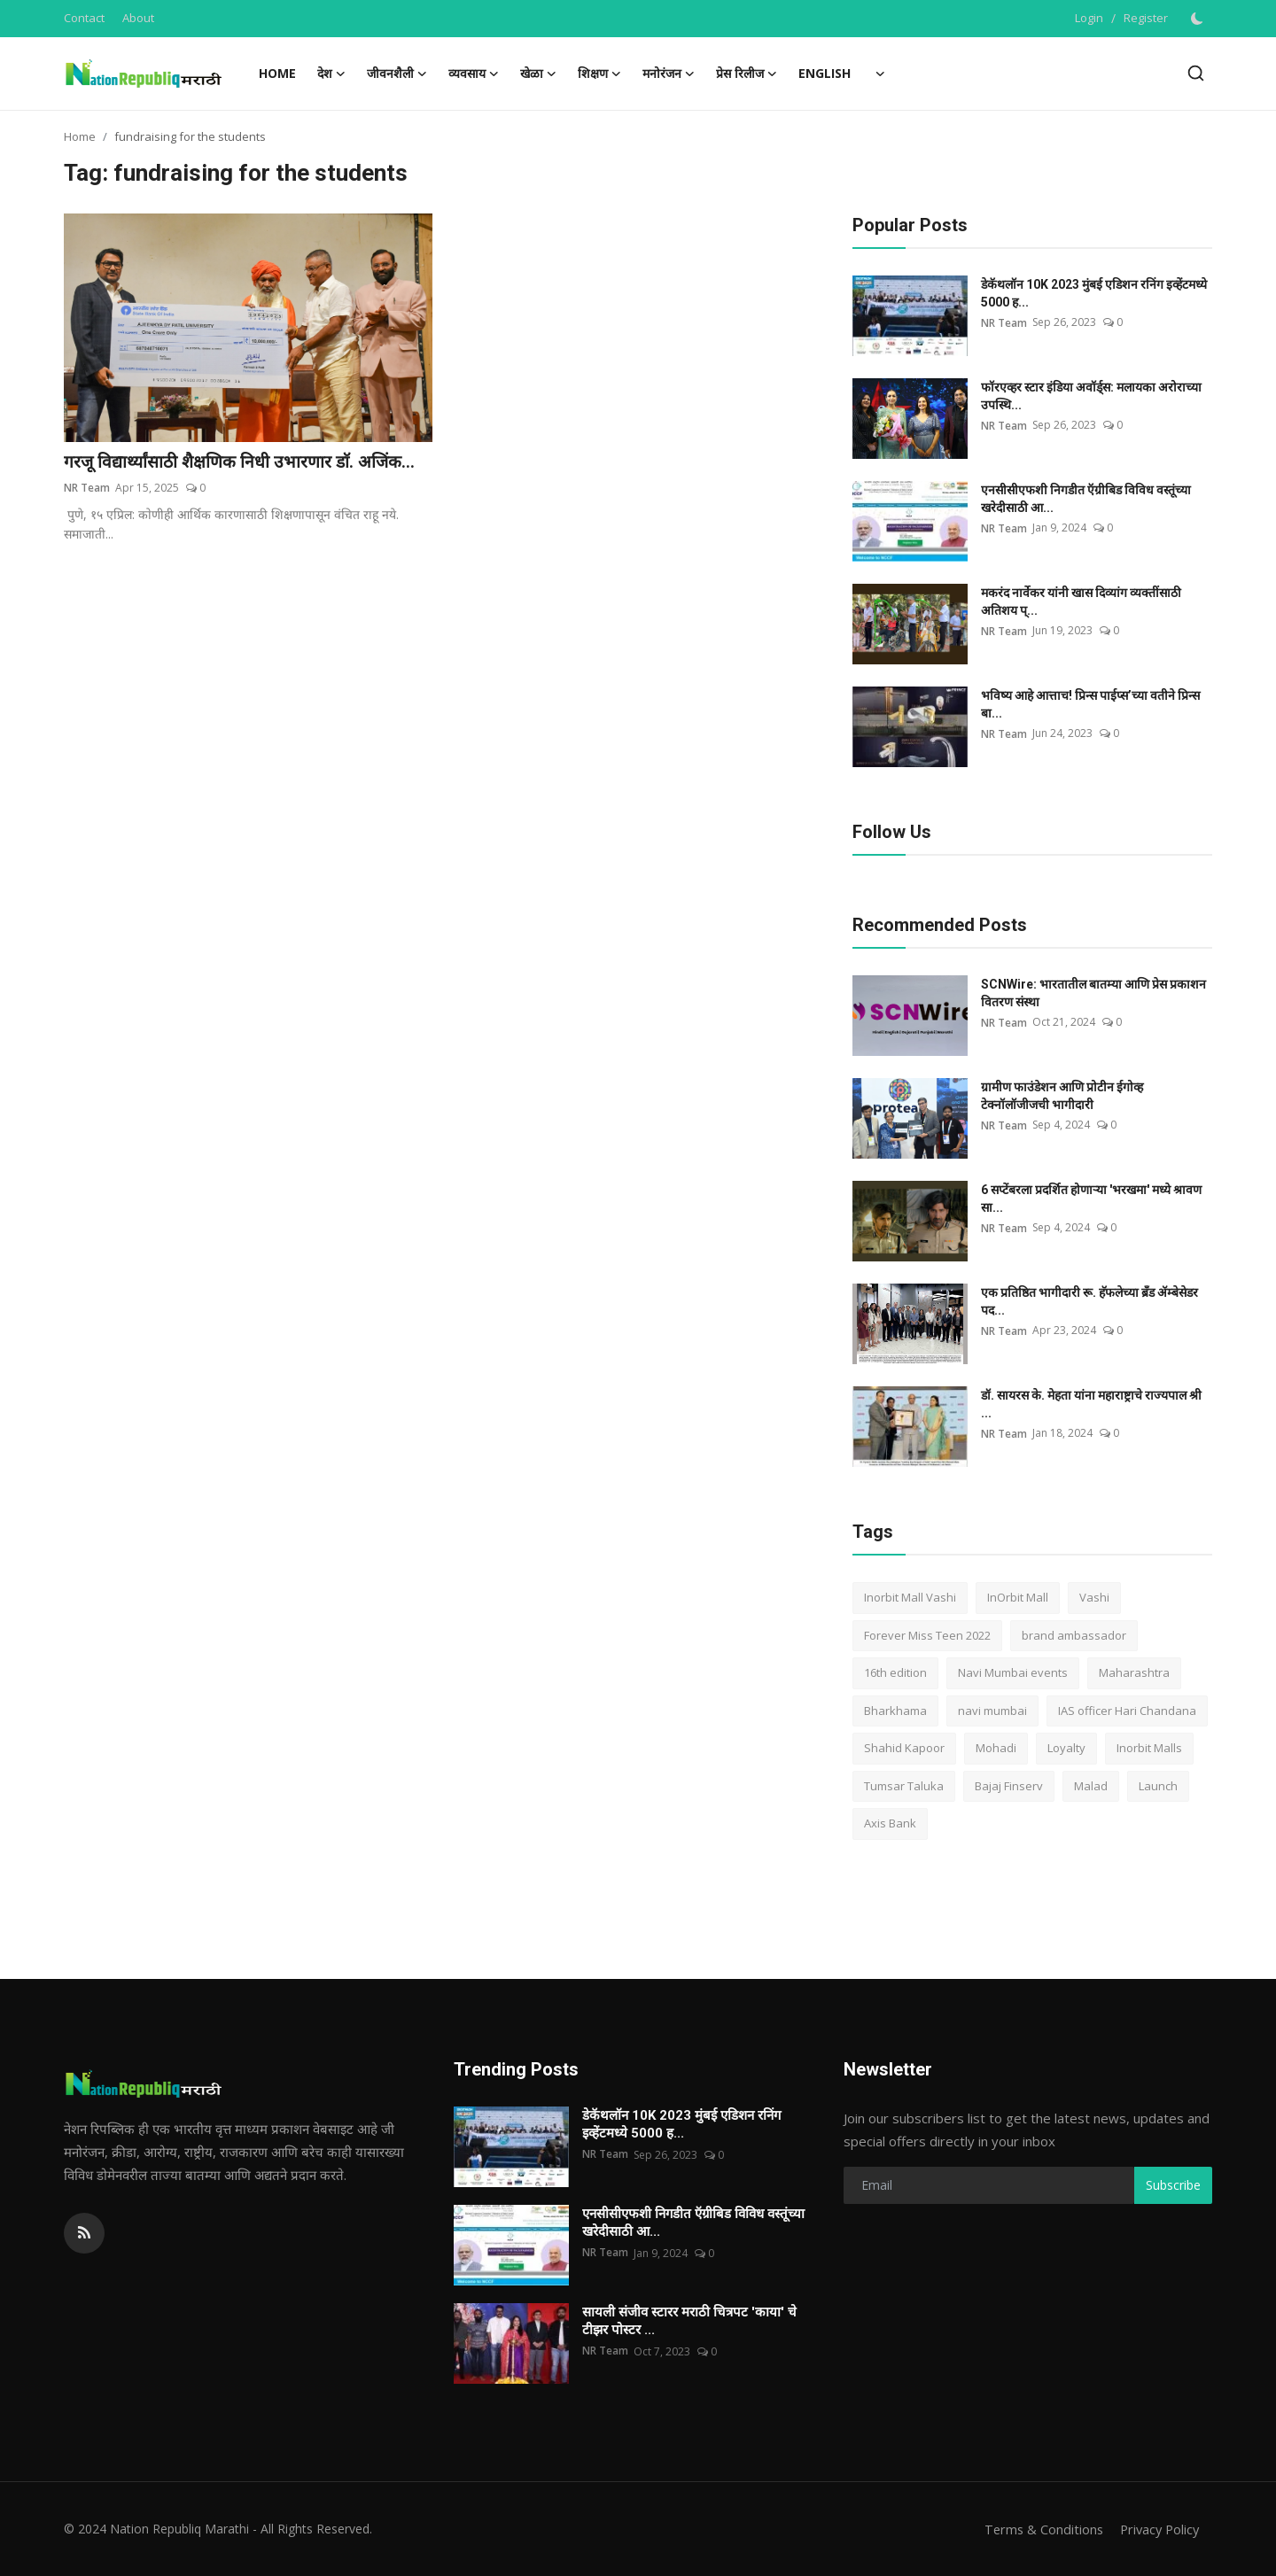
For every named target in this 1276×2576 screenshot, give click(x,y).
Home (277, 73)
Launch (1158, 1786)
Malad (1091, 1786)
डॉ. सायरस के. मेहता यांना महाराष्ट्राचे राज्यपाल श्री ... (1091, 1404)
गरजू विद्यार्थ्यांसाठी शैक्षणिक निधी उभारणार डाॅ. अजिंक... (243, 462)
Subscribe (1173, 2184)
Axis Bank (890, 1823)
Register (1146, 18)
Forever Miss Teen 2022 (927, 1635)
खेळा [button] (538, 73)
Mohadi (996, 1748)
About (138, 18)
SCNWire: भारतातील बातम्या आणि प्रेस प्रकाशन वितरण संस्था (1093, 993)
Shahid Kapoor (904, 1748)
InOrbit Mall (1017, 1597)
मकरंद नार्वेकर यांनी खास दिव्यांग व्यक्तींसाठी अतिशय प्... (1081, 601)
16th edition (895, 1672)
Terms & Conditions (1038, 2529)
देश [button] (331, 73)
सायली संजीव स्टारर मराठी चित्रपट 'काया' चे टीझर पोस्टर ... (689, 2321)
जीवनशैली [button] (397, 73)
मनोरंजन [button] (668, 73)
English (824, 73)
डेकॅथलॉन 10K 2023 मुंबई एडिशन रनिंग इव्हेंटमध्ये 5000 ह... (1094, 293)
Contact (84, 18)
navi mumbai (992, 1711)
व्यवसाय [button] (473, 73)
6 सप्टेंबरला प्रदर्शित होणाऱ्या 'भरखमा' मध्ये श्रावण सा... (1091, 1198)
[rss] (84, 2233)
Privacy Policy (1157, 2529)
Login (1089, 18)
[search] (1195, 73)
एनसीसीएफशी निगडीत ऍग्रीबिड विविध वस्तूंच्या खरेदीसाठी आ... (1086, 499)
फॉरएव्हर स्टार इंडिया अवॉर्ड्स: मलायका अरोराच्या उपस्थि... (1091, 396)
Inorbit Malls (1149, 1748)
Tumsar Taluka (904, 1786)
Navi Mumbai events (1013, 1672)
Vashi (1094, 1597)
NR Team (87, 488)
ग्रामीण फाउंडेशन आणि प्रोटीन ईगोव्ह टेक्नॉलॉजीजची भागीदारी (1062, 1096)
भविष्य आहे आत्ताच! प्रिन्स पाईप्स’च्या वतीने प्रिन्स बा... (1090, 704)
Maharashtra (1134, 1672)
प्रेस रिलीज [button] (746, 73)
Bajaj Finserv (1009, 1786)
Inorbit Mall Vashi (910, 1597)
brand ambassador (1074, 1635)
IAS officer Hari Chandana (1127, 1711)
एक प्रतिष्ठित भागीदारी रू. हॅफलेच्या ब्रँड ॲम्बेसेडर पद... (1089, 1301)
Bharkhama (895, 1711)
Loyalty (1066, 1748)
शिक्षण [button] (599, 73)
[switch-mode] (1199, 18)
